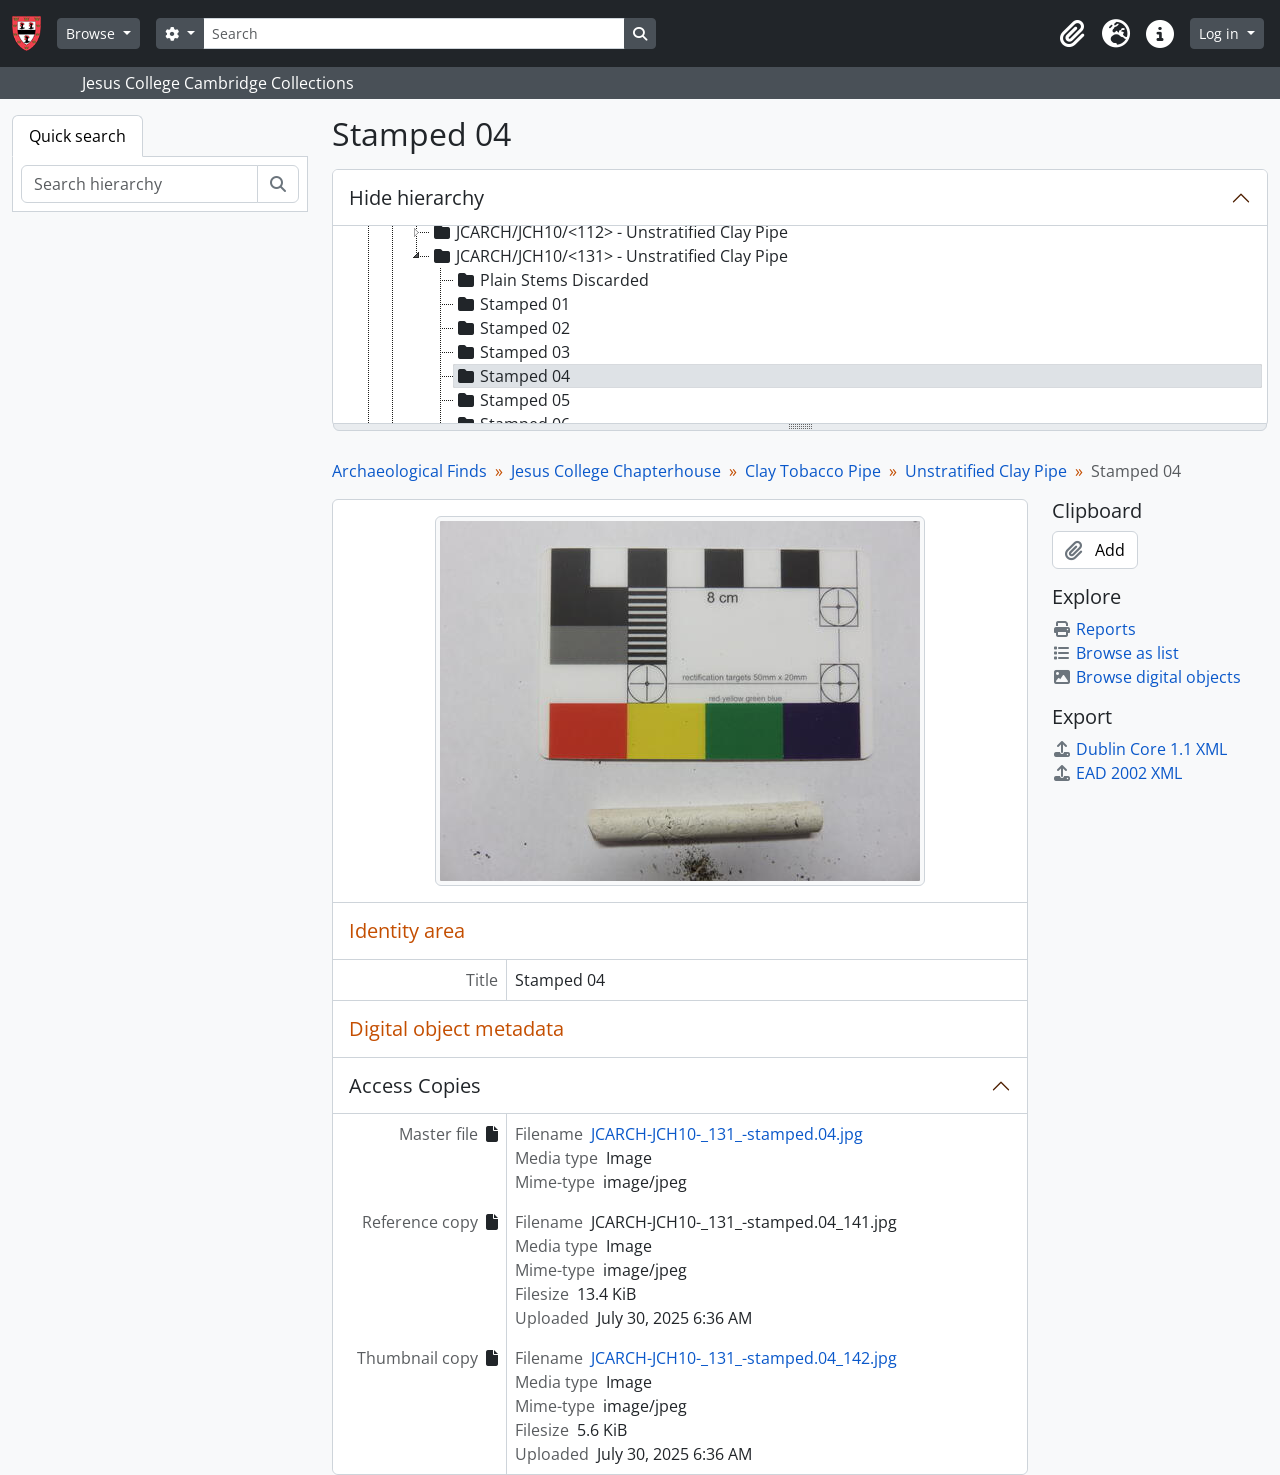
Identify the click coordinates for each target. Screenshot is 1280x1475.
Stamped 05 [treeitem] (512, 400)
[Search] (414, 33)
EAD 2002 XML (1117, 773)
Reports (1094, 629)
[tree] (800, 326)
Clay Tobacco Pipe (813, 471)
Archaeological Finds (409, 471)
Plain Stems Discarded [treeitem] (551, 280)
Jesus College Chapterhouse (616, 471)
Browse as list (1115, 653)
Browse (92, 33)
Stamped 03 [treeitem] (512, 352)
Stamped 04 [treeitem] (512, 376)
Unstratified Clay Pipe (986, 471)
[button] (1072, 34)
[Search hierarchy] (139, 184)
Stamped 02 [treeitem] (512, 328)
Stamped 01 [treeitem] (512, 304)
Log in (1221, 33)
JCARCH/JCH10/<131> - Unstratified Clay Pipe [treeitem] (609, 256)
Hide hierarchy (416, 197)
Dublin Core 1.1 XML (1139, 749)
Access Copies (415, 1085)
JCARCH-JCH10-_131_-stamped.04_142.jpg (744, 1358)
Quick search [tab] (77, 136)
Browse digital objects (1146, 677)
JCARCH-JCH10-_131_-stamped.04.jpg (727, 1134)
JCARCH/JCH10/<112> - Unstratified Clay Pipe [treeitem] (609, 232)
